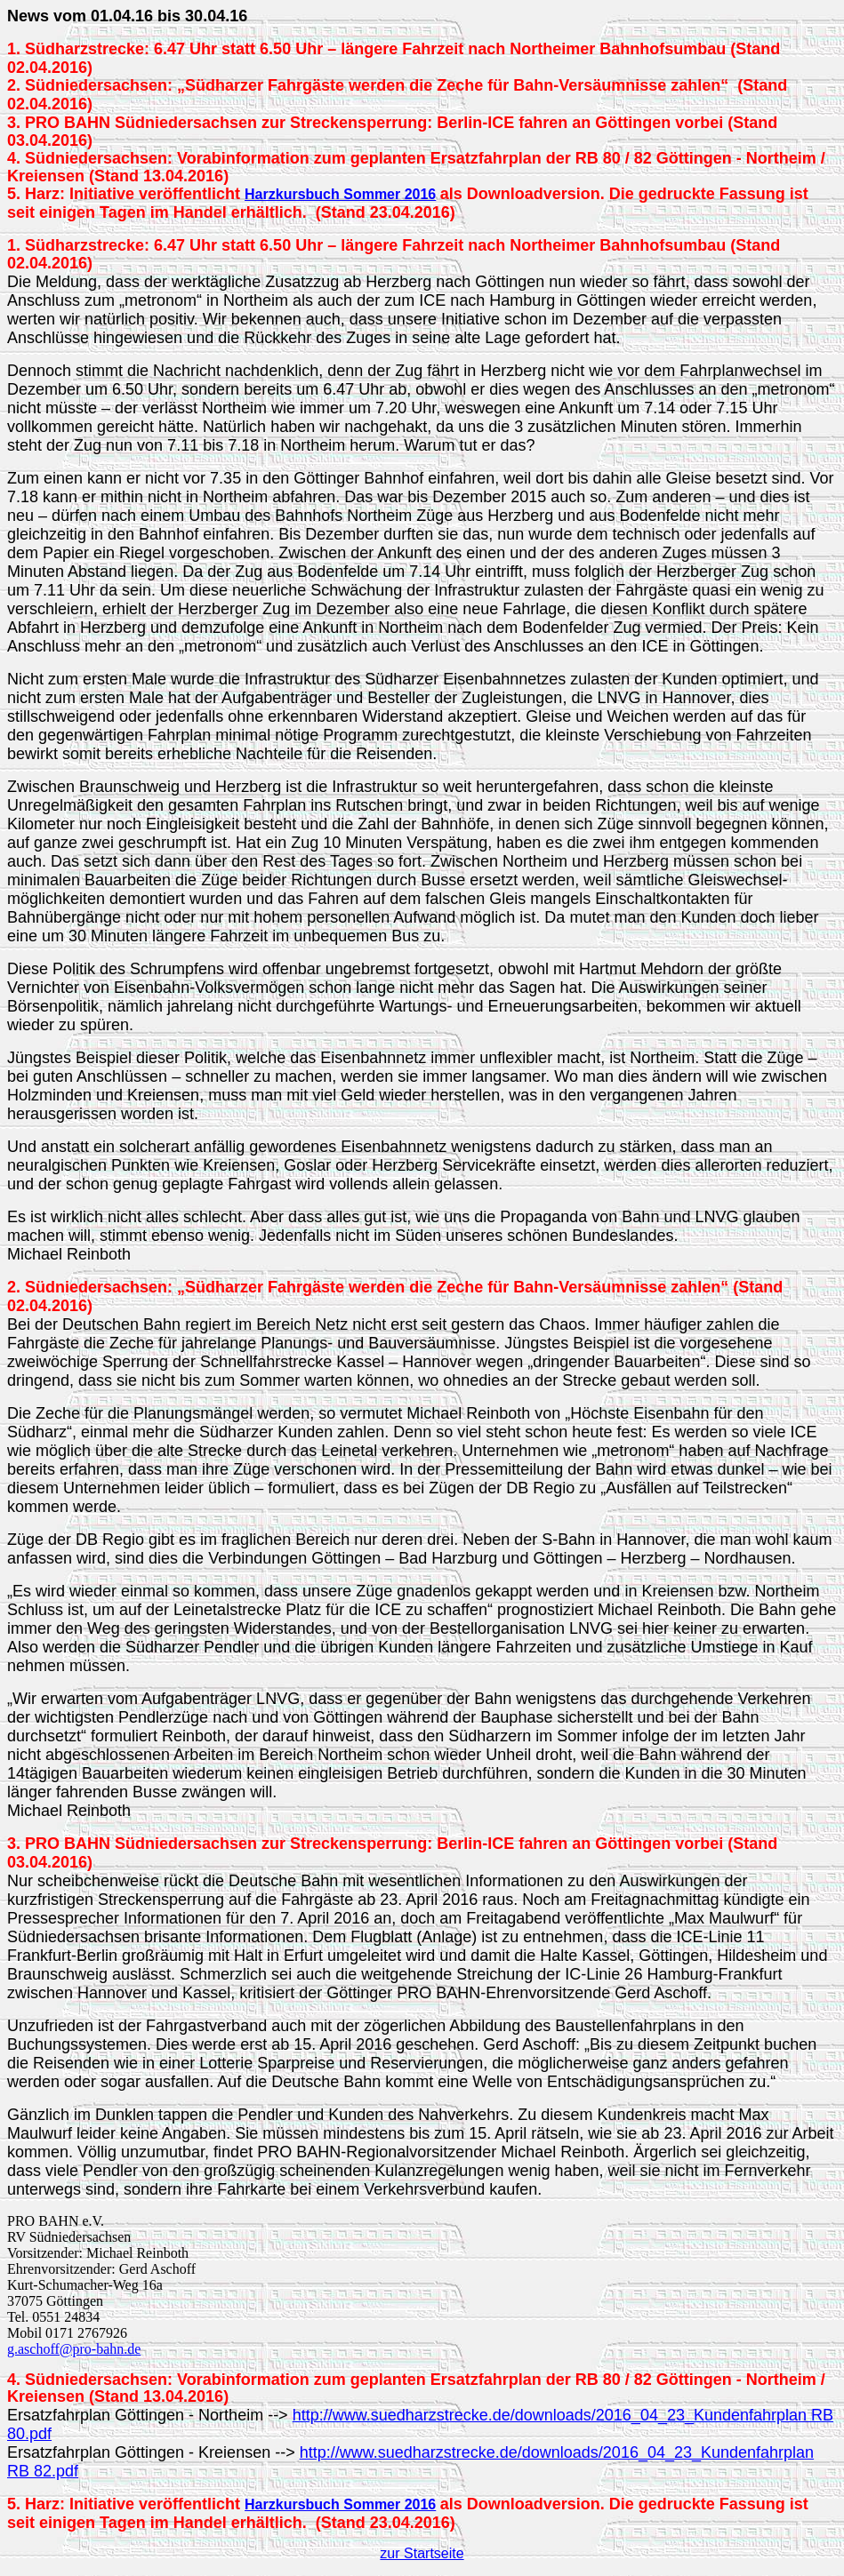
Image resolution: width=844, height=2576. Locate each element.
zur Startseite (421, 2553)
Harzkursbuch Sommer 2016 (340, 194)
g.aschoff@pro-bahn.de (74, 2348)
